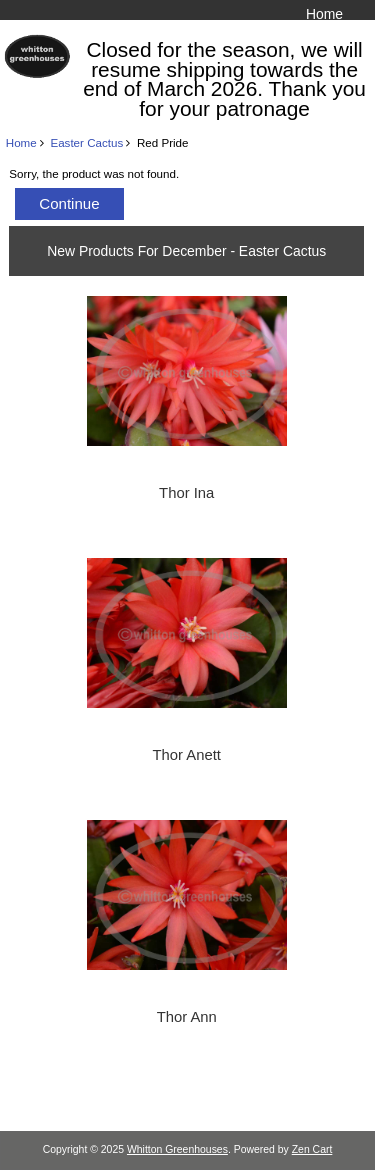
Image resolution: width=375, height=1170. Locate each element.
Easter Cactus (86, 142)
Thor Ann (187, 1017)
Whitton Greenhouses (177, 1149)
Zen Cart (312, 1149)
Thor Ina (186, 493)
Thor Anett (187, 755)
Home (324, 14)
